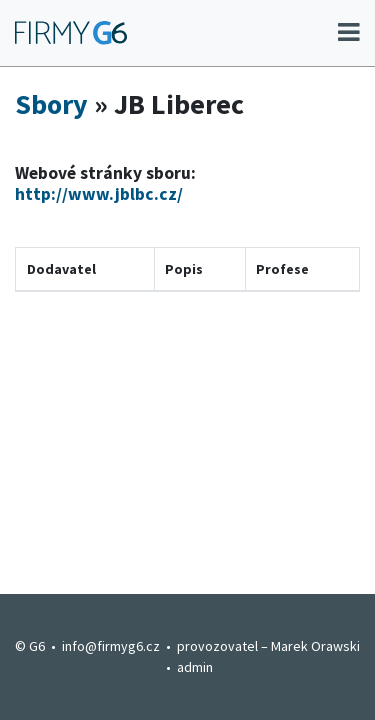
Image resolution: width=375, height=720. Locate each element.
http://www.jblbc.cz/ (99, 194)
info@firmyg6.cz (111, 646)
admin (195, 667)
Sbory (51, 104)
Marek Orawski (315, 646)
